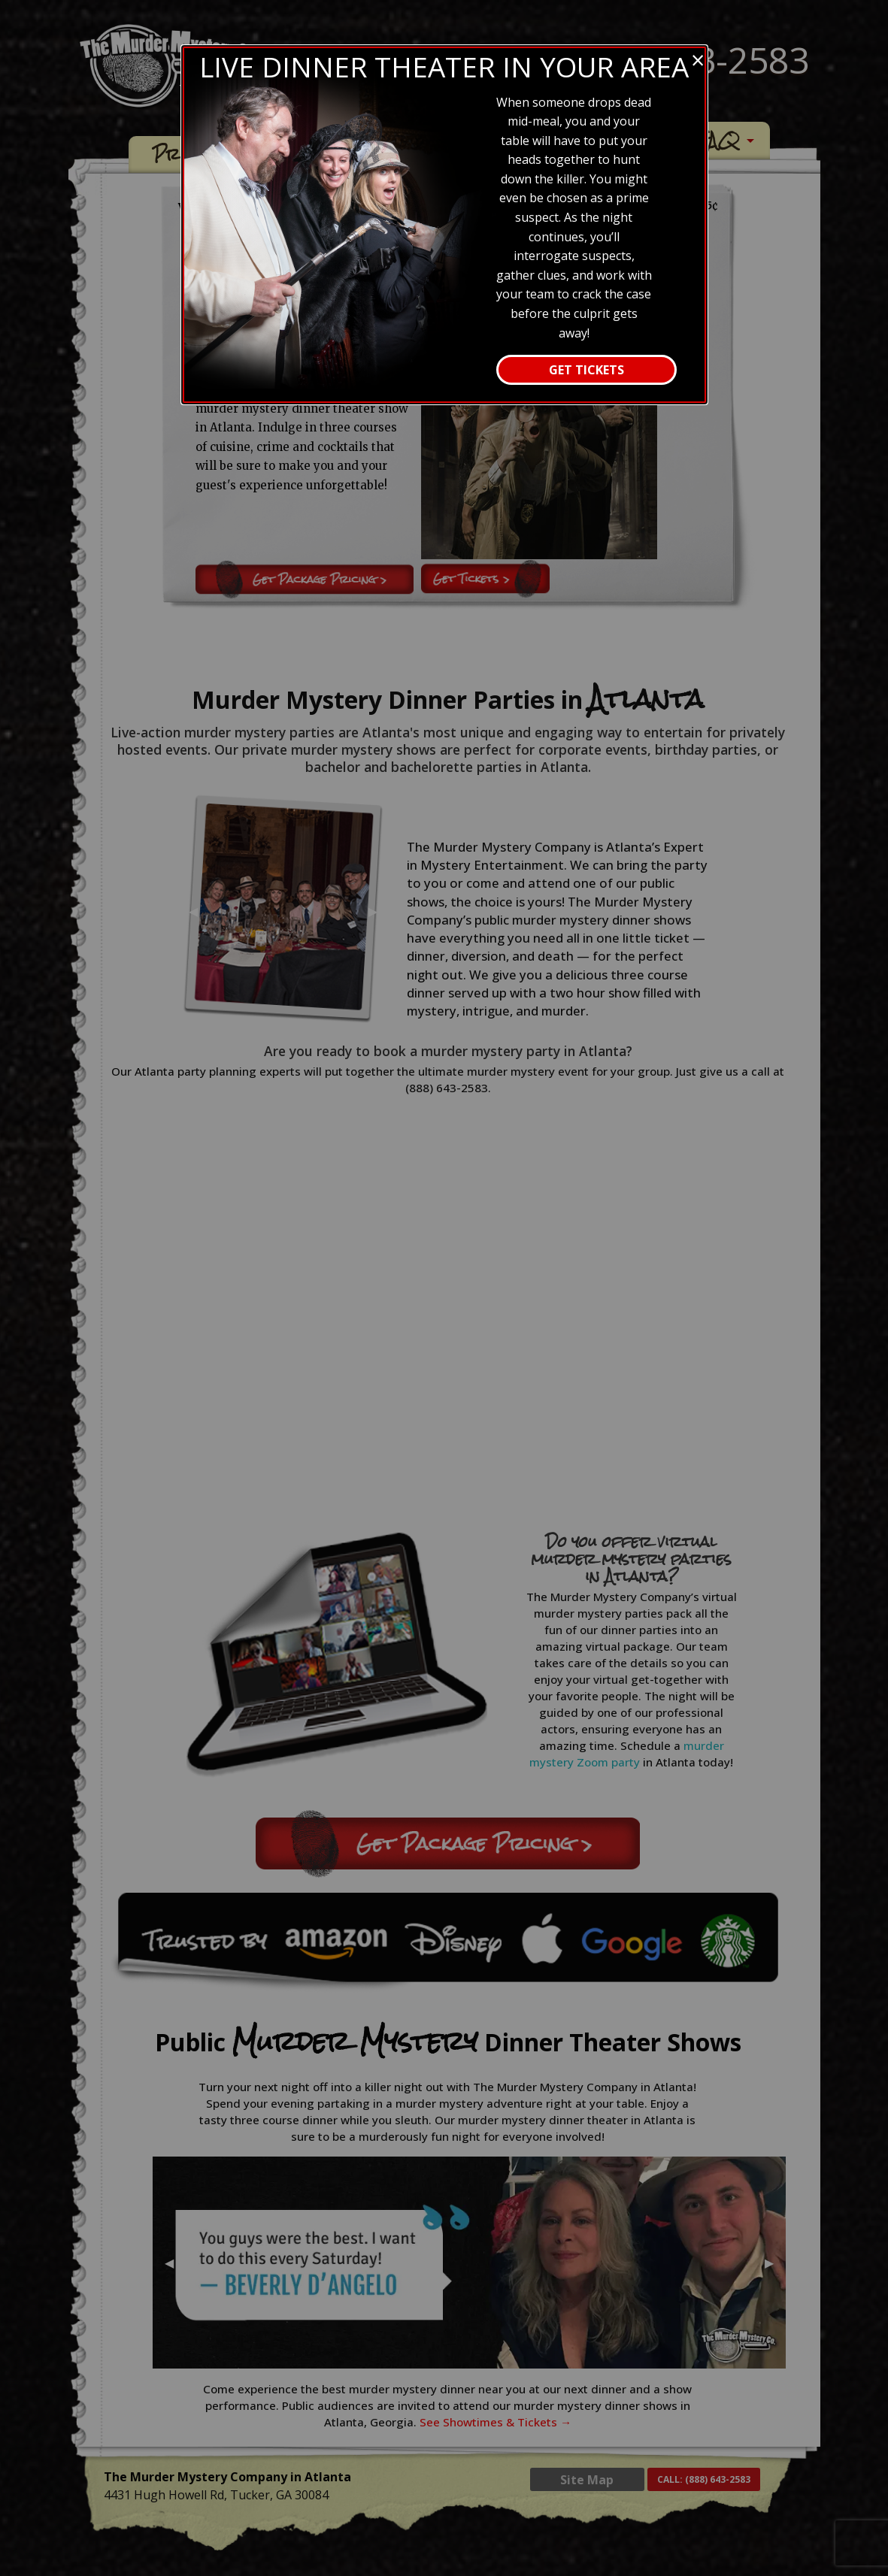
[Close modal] (698, 60)
